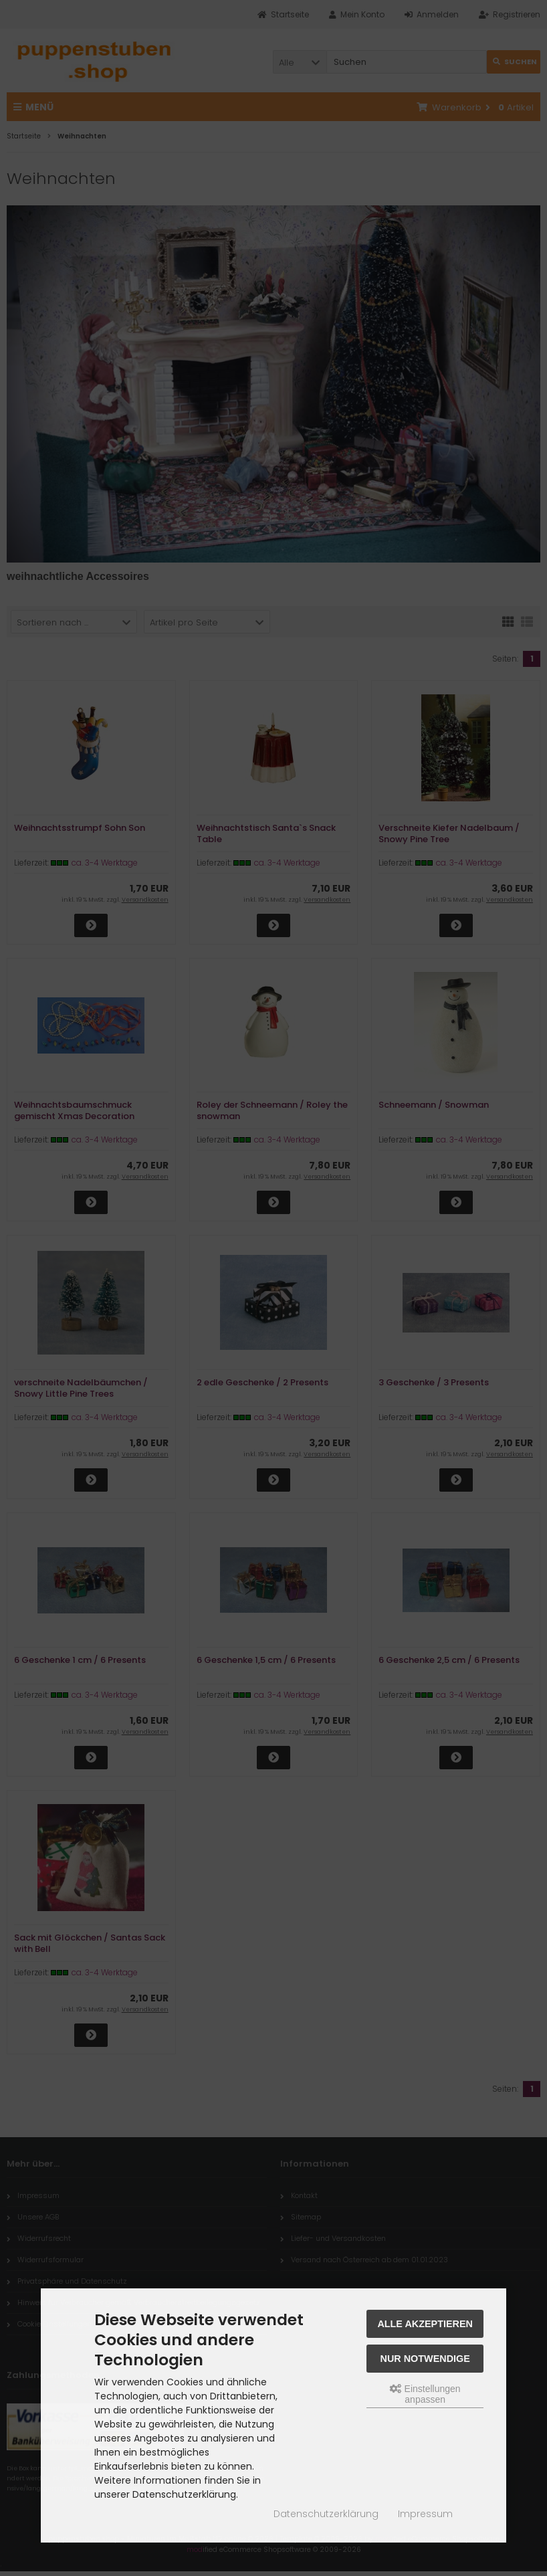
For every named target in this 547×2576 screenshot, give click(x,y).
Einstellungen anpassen (425, 2394)
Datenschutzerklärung (326, 2513)
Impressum (425, 2513)
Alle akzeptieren (425, 2323)
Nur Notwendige (425, 2358)
